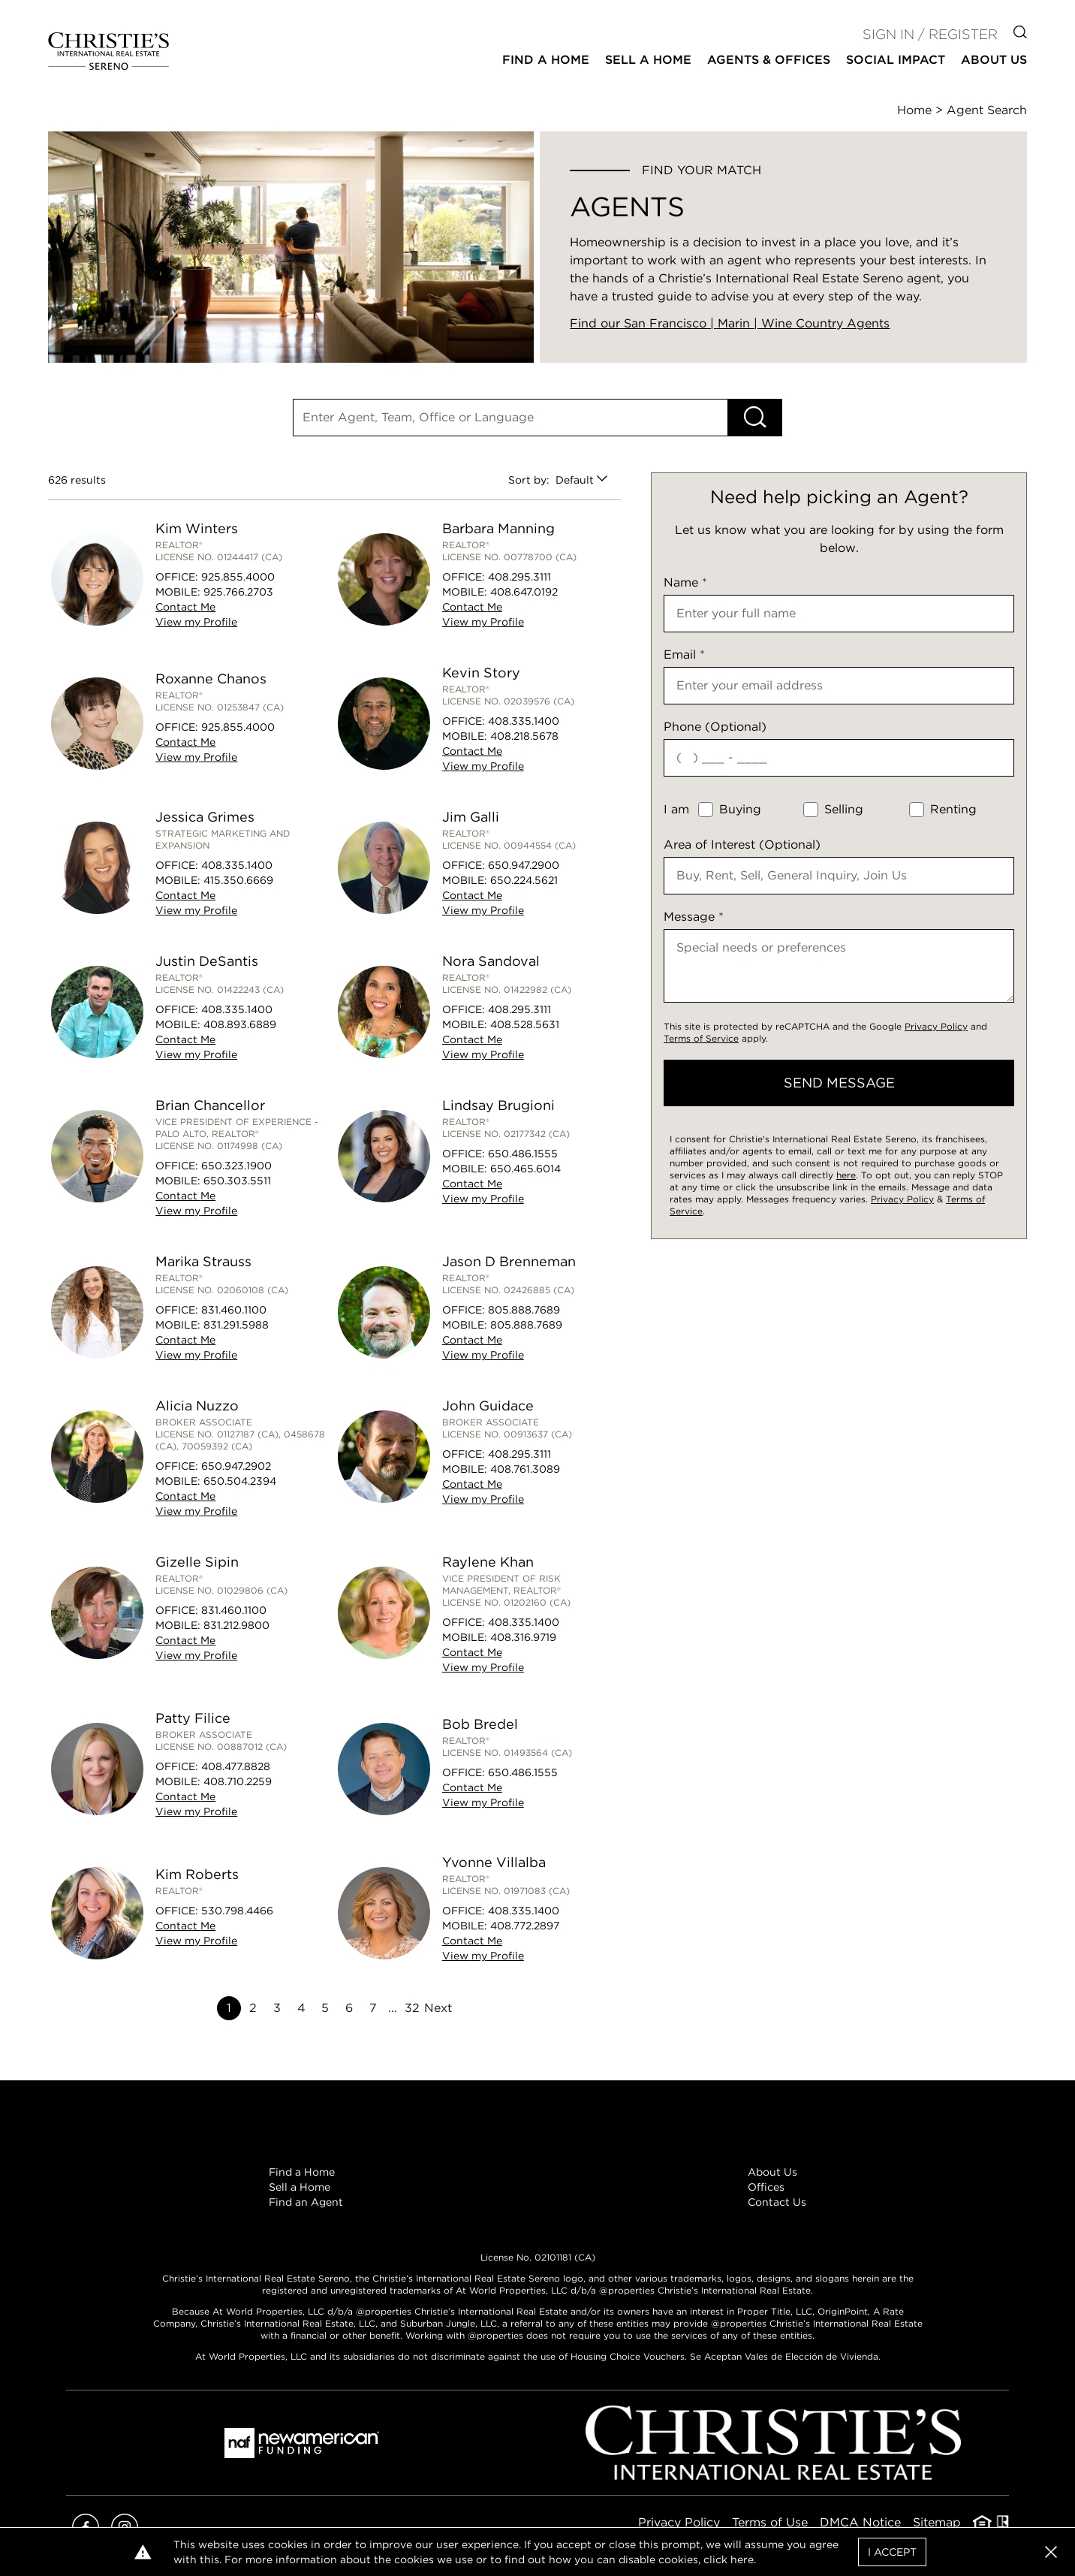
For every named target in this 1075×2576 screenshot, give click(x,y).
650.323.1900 (236, 1166)
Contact (185, 607)
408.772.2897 (524, 1926)
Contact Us (777, 2202)
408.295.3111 (519, 577)
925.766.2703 (238, 592)
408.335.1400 (523, 721)
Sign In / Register (930, 34)
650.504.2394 (239, 1481)
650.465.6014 (525, 1169)
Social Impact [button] (895, 60)
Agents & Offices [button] (768, 60)
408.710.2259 (237, 1781)
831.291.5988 (236, 1325)
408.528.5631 (524, 1024)
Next (438, 2008)
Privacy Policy (936, 1026)
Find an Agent (306, 2202)
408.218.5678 (524, 736)
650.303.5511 (237, 1181)
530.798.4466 (237, 1911)
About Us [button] (994, 60)
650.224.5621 (524, 880)
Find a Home (302, 2172)
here (846, 1175)
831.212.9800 (236, 1625)
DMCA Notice (860, 2522)
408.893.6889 (239, 1024)
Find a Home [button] (545, 60)
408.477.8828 (235, 1766)
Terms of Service (701, 1038)
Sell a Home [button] (648, 60)
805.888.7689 (524, 1310)
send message (839, 1082)
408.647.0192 (524, 592)
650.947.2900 (523, 865)
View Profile (196, 622)
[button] (1051, 2552)
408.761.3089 (525, 1469)
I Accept (892, 2552)
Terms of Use (770, 2522)
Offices (766, 2187)
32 (412, 2008)
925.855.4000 (238, 577)
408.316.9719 (523, 1637)
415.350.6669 (238, 880)
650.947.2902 (236, 1466)
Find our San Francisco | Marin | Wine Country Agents (730, 323)
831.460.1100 (233, 1310)
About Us (772, 2172)
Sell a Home (299, 2187)
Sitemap (937, 2522)
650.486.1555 (523, 1154)
